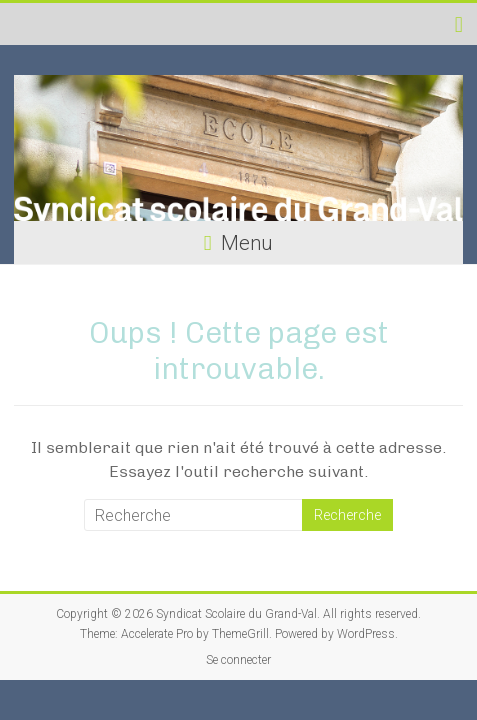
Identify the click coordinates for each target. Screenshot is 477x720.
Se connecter (238, 660)
